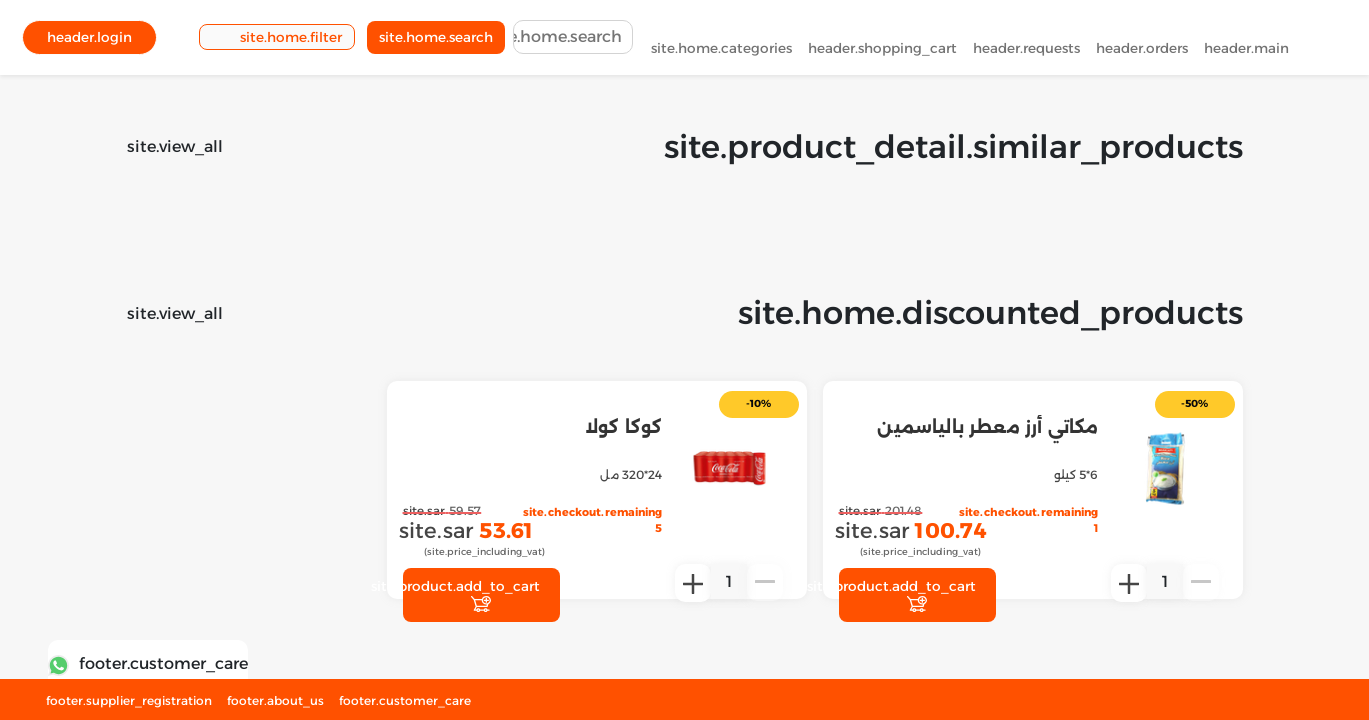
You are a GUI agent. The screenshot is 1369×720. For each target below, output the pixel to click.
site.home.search (436, 41)
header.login (89, 41)
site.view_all (175, 146)
